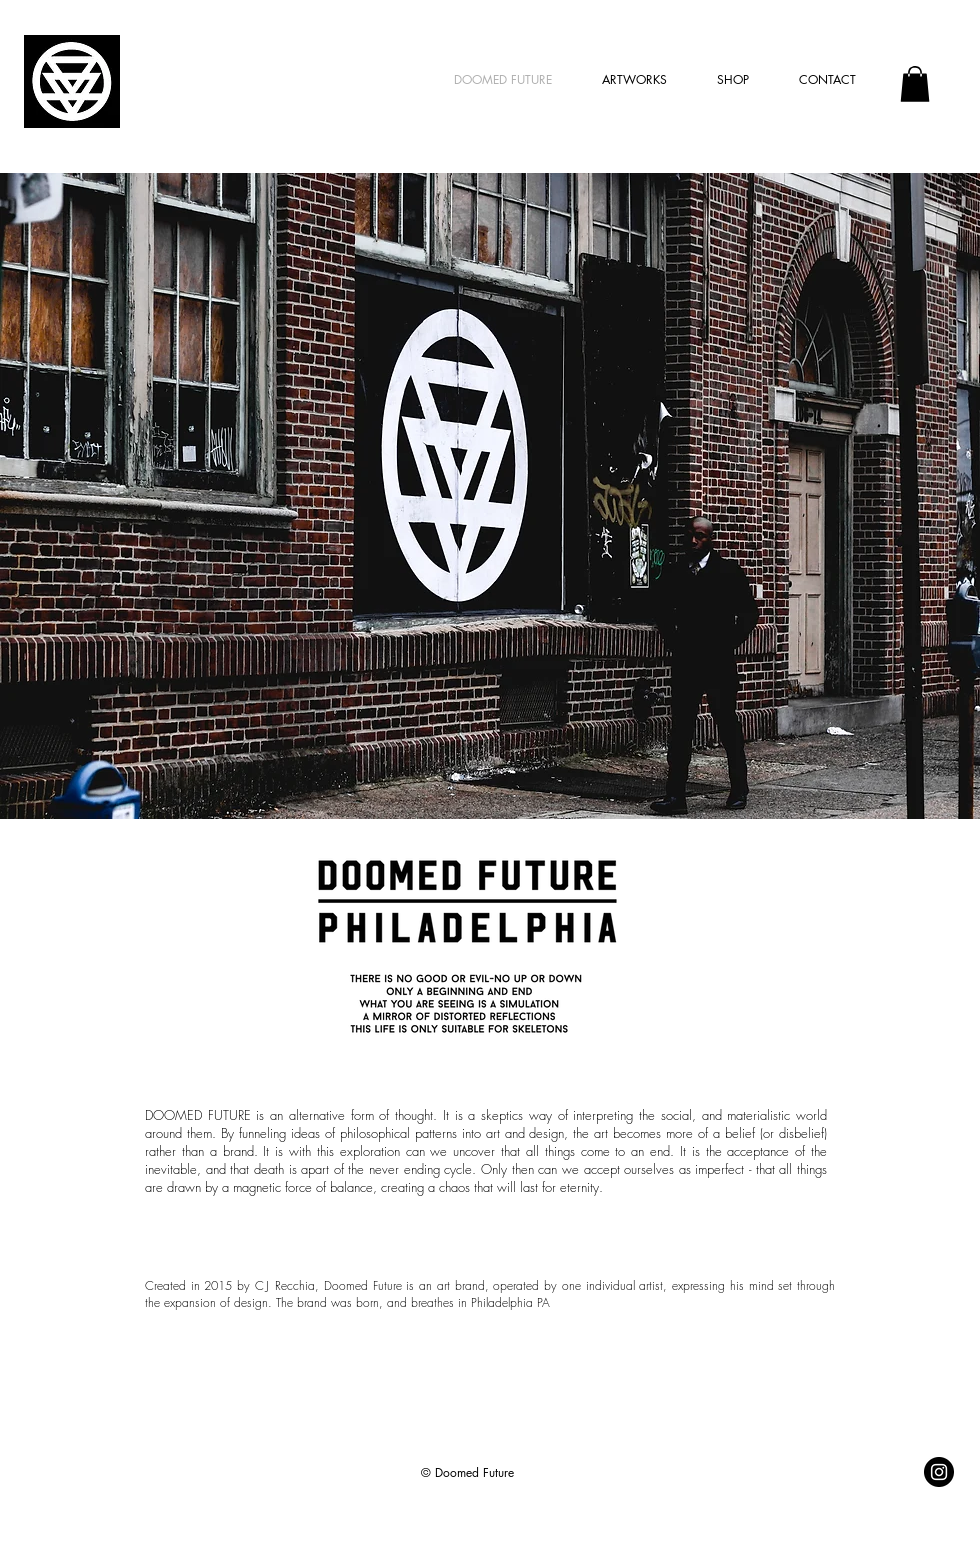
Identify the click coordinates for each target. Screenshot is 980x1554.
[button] (915, 84)
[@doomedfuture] (939, 1472)
